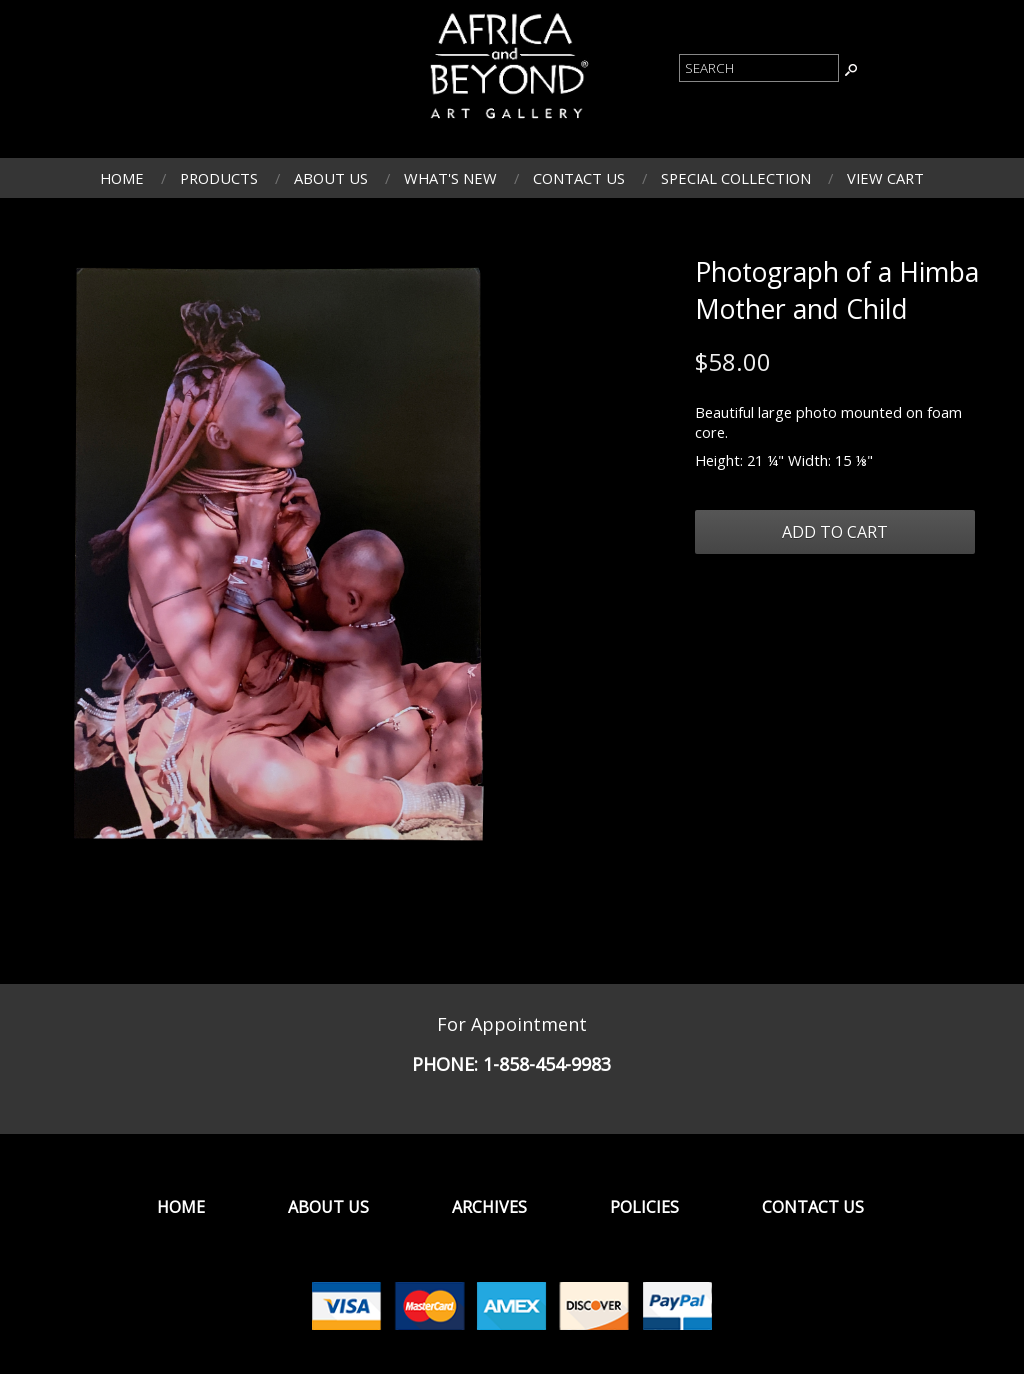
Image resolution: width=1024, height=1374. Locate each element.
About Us (331, 178)
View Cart (885, 178)
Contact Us (579, 178)
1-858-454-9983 (547, 1064)
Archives (489, 1207)
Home (122, 178)
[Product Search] (759, 68)
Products (219, 178)
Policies (644, 1207)
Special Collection (736, 178)
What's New (450, 178)
